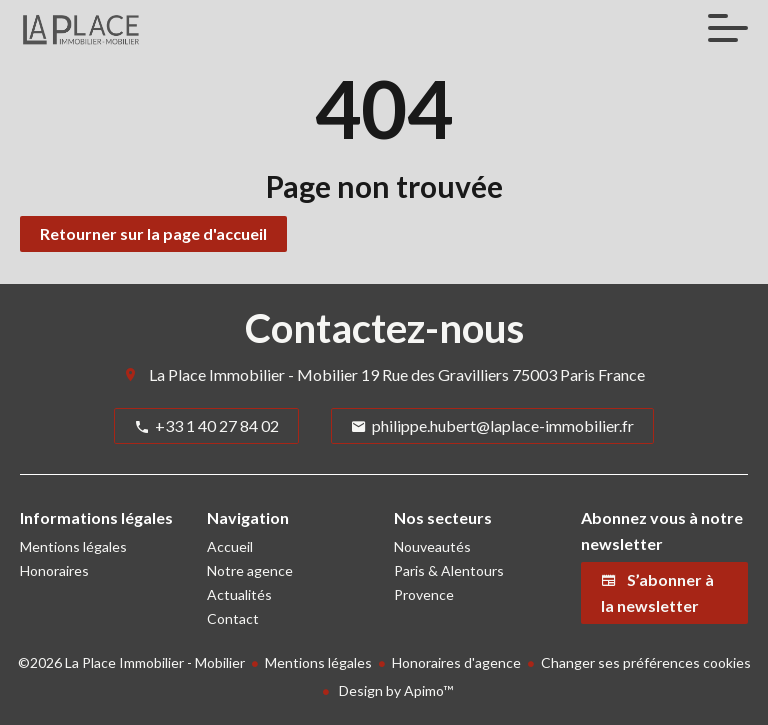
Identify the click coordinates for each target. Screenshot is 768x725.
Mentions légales (318, 662)
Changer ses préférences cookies (646, 662)
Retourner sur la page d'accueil (153, 233)
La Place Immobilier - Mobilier (253, 374)
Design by (394, 690)
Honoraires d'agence (456, 662)
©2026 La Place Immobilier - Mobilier (131, 662)
